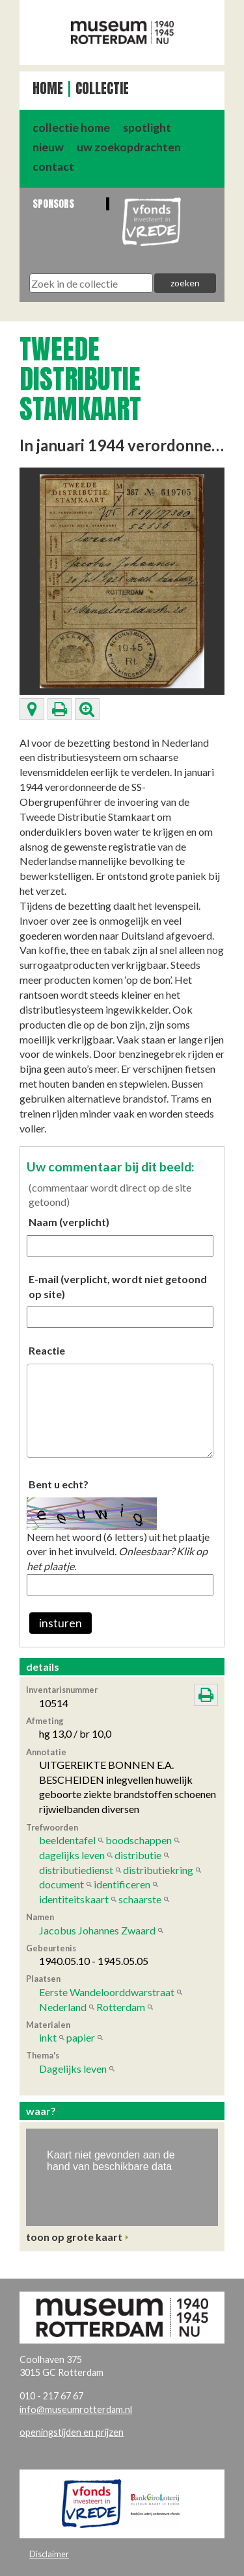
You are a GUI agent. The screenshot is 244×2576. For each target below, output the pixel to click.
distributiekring (158, 1870)
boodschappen (138, 1840)
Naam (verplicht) (69, 1222)
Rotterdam (120, 2007)
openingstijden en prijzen (72, 2432)
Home (48, 89)
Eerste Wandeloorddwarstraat (106, 1992)
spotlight (147, 127)
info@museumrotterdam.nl (76, 2409)
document (61, 1884)
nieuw (48, 147)
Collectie (102, 89)
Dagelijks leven (73, 2068)
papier (80, 2037)
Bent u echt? (58, 1484)
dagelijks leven (72, 1855)
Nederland (63, 2007)
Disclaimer (49, 2554)
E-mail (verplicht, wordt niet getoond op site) (118, 1286)
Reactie (47, 1350)
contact (53, 166)
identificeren (122, 1884)
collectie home (71, 127)
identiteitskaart (74, 1899)
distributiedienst (76, 1870)
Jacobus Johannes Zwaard (97, 1930)
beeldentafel (67, 1840)
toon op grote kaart (74, 2237)
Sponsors (53, 203)
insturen (60, 1623)
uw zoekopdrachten (129, 147)
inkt (48, 2037)
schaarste (139, 1899)
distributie (138, 1855)
